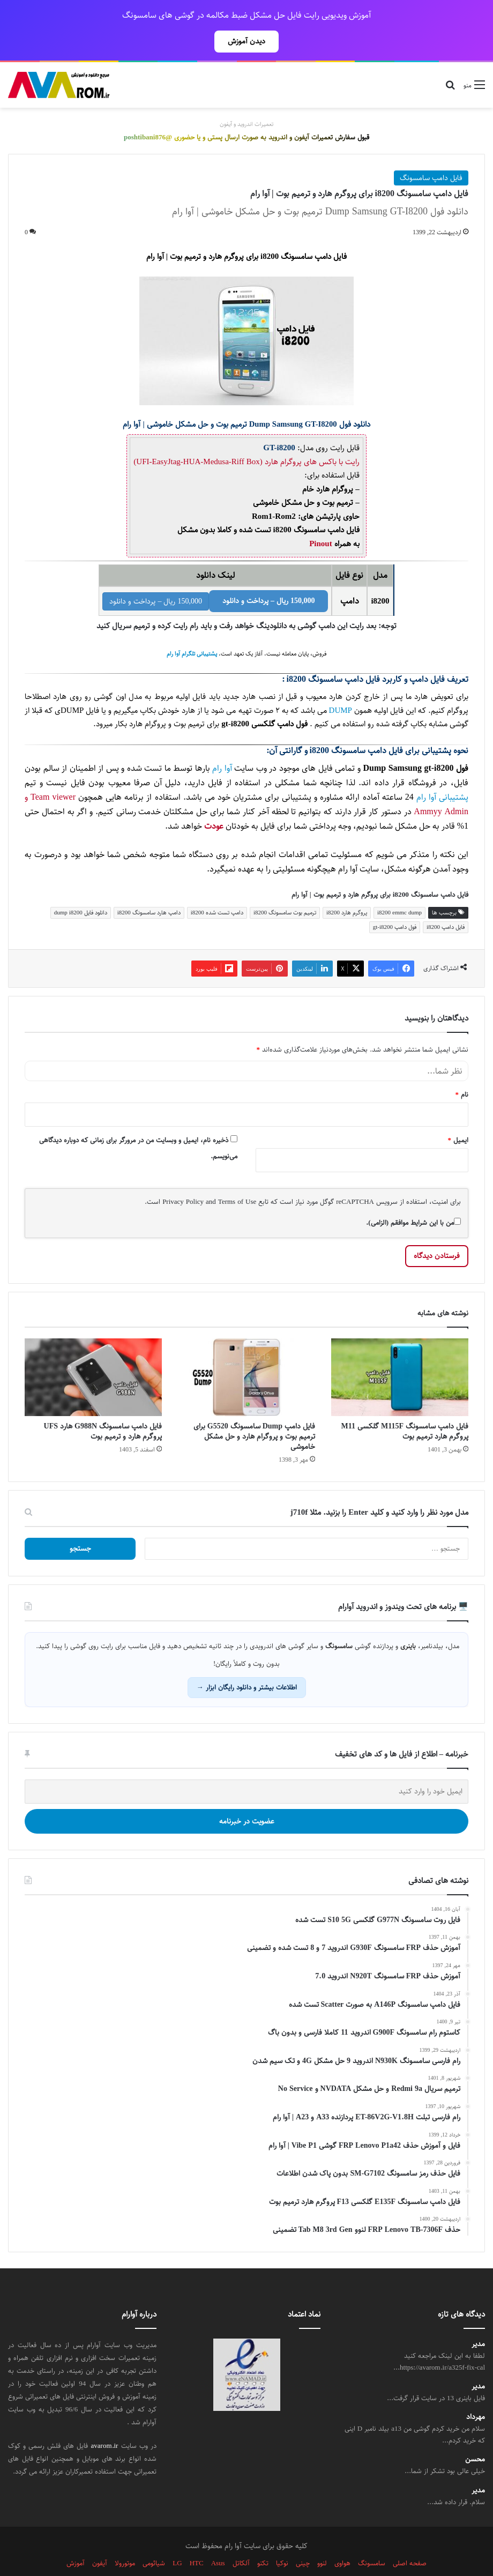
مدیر (478, 2320)
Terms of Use (237, 1178)
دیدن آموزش (246, 41)
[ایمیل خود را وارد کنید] (246, 1768)
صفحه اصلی (410, 2539)
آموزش (75, 2539)
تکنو (262, 2539)
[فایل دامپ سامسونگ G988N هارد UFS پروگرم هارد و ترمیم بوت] (93, 1353)
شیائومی (154, 2539)
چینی (303, 2539)
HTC (197, 2539)
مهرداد (475, 2393)
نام (462, 1071)
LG (177, 2539)
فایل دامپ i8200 (446, 903)
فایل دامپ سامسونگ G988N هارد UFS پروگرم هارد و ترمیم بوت (103, 1408)
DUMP (340, 687)
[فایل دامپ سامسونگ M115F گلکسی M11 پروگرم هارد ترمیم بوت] (399, 1353)
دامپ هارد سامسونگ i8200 (149, 889)
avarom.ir (104, 2422)
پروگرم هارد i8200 (346, 889)
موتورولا (125, 2539)
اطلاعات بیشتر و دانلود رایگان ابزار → (247, 1663)
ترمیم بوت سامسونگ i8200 (284, 889)
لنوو (322, 2539)
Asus (218, 2539)
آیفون (99, 2539)
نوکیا (282, 2539)
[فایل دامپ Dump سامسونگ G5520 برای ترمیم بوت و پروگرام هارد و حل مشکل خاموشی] (246, 1353)
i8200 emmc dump (399, 889)
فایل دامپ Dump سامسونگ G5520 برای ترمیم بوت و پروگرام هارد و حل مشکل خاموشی (254, 1413)
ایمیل (458, 1116)
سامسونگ (371, 2539)
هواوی (342, 2539)
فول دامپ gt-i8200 (394, 903)
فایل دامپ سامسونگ (431, 154)
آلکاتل (241, 2539)
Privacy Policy (183, 1178)
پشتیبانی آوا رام (442, 773)
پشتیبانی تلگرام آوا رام (192, 630)
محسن (475, 2435)
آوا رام (222, 744)
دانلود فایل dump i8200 (80, 889)
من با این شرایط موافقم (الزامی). (413, 1199)
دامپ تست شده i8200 (217, 889)
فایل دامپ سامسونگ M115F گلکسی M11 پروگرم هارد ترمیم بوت (404, 1408)
